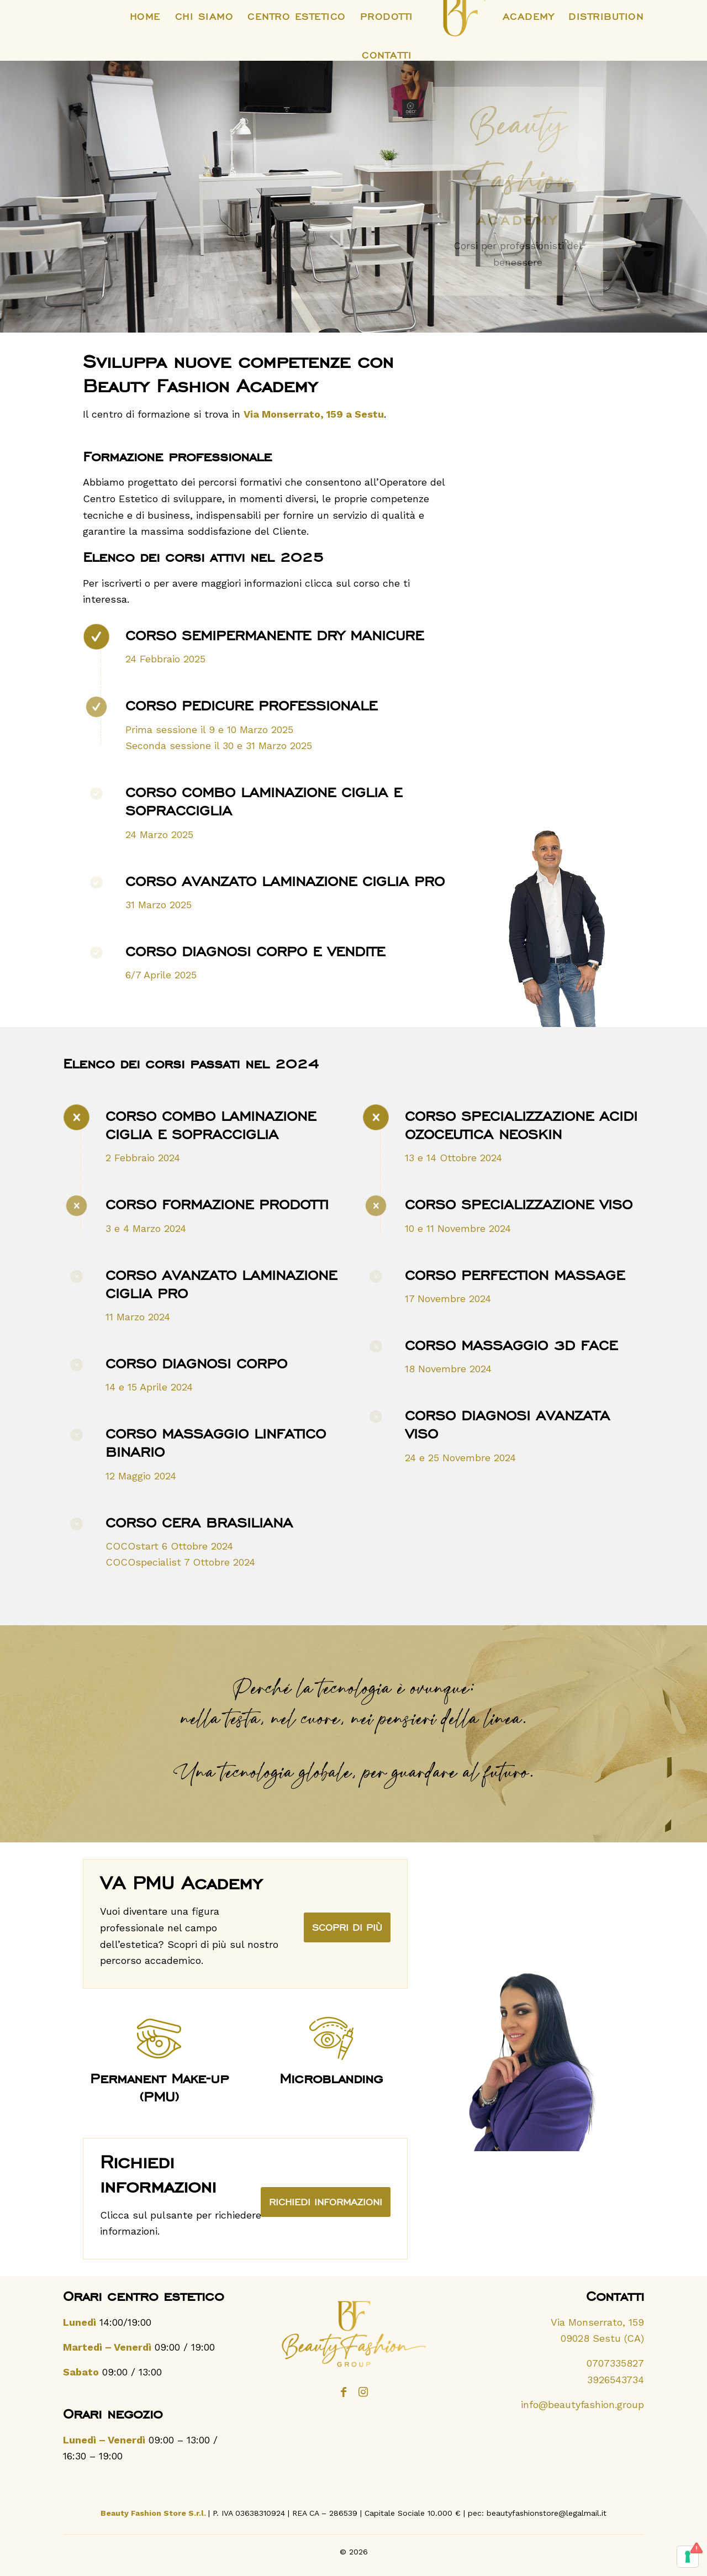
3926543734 (615, 2379)
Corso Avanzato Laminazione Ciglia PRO (285, 881)
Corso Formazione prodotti (217, 1204)
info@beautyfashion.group (582, 2404)
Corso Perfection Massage (515, 1275)
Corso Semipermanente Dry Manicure (274, 635)
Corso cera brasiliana (199, 1522)
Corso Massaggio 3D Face (511, 1345)
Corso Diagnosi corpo (196, 1363)
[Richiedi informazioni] (326, 2202)
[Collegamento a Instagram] (363, 2399)
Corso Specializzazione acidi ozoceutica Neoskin (521, 1125)
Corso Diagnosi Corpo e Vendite (255, 951)
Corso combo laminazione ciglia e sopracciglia (210, 1125)
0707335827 (615, 2363)
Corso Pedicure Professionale (251, 705)
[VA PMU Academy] (347, 1927)
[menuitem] (145, 16)
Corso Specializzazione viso (518, 1204)
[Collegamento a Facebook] (344, 2399)
